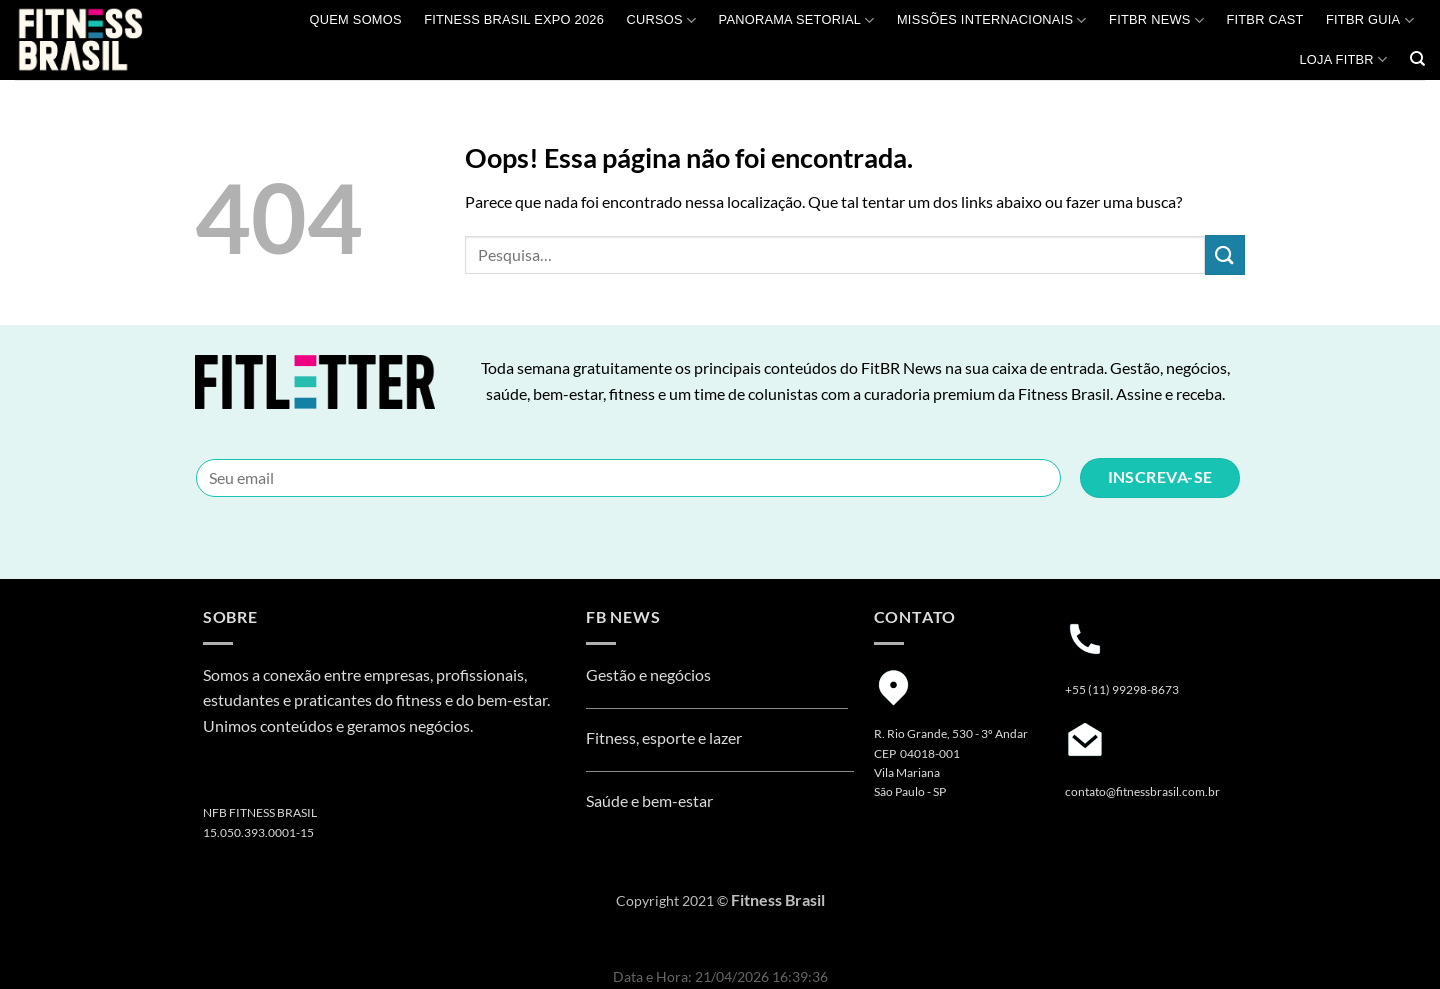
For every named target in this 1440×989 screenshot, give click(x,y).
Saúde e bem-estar (649, 800)
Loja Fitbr (1343, 59)
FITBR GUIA (1370, 20)
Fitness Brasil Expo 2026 (514, 19)
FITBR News (1156, 20)
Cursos (661, 20)
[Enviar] (1225, 254)
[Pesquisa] (1417, 59)
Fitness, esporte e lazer (664, 737)
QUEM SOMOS (356, 19)
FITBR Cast (1264, 19)
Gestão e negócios (648, 674)
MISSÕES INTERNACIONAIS (992, 20)
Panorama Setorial (797, 20)
